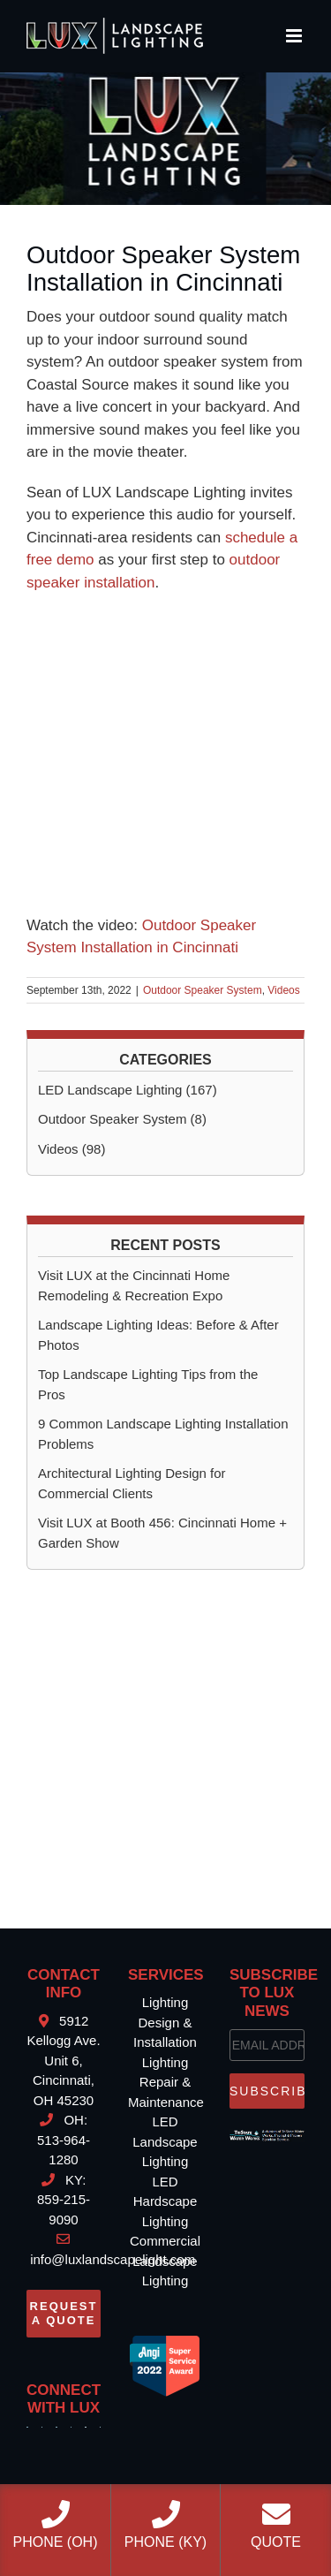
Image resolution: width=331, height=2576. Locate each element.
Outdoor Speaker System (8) (122, 1118)
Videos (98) (71, 1148)
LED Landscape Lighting (164, 2141)
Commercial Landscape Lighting (165, 2260)
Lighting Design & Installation (165, 2022)
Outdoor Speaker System (202, 990)
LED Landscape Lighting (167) (127, 1089)
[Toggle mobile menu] (295, 36)
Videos (283, 990)
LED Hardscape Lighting (165, 2201)
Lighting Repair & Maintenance (166, 2082)
